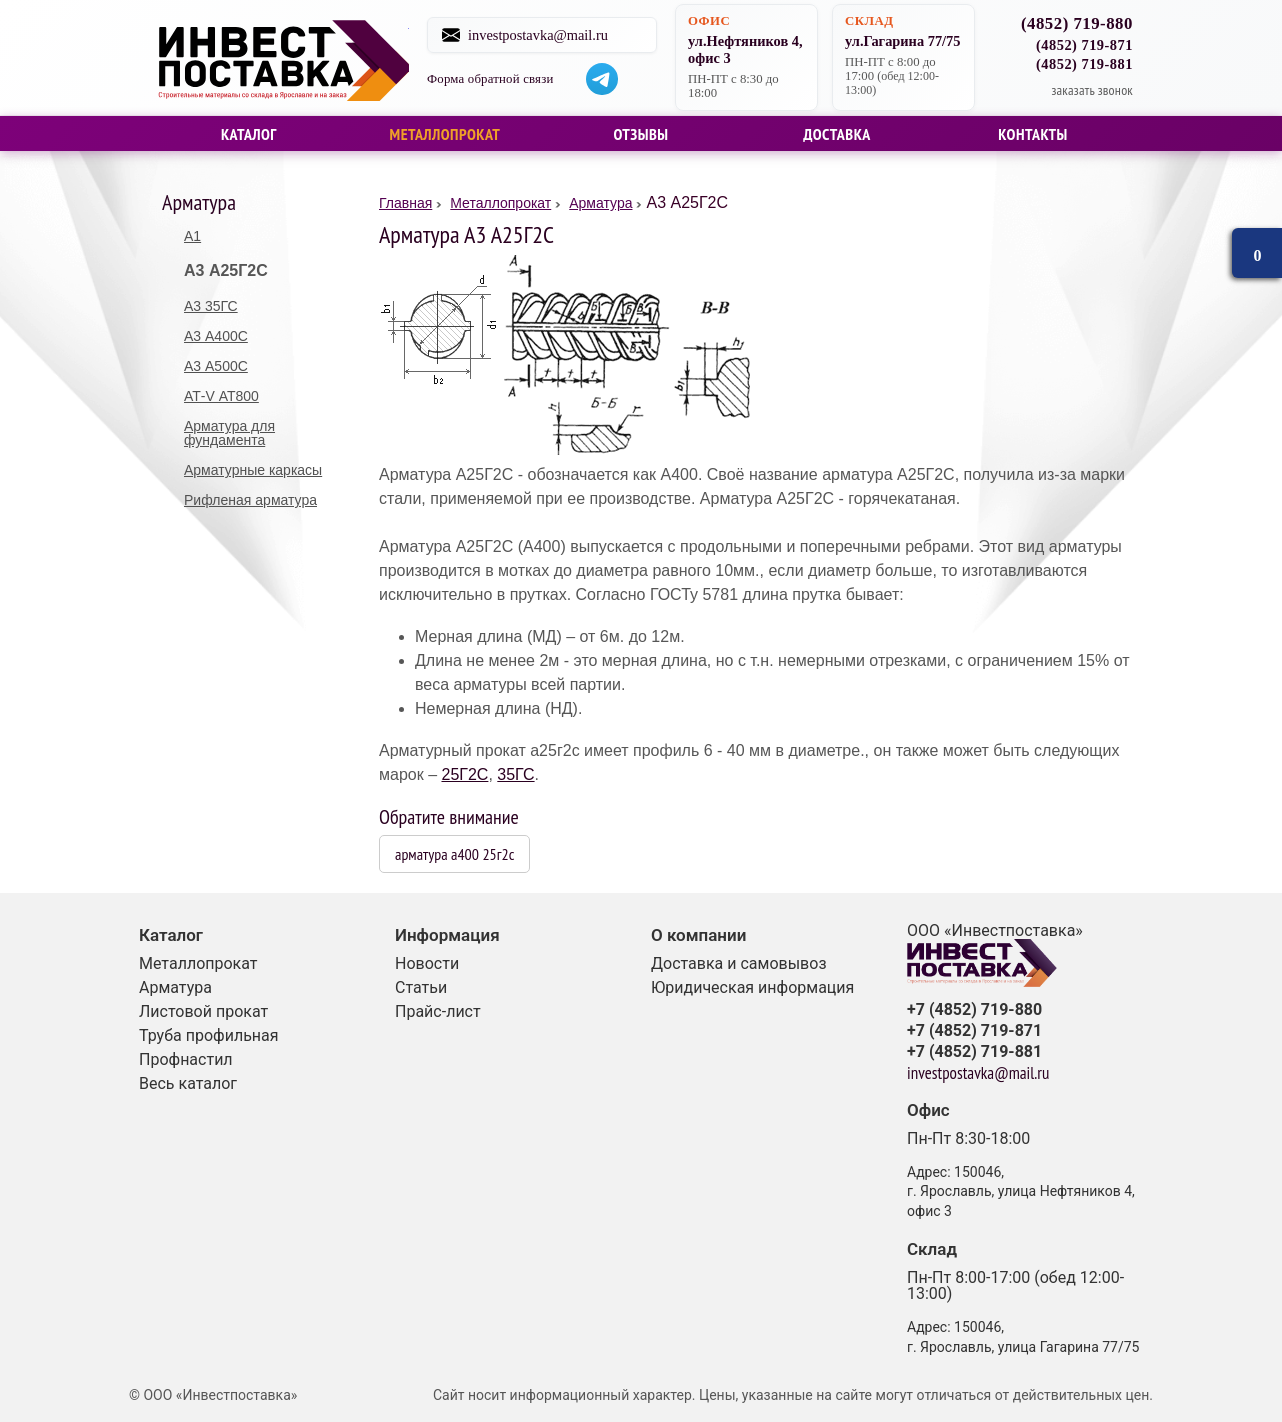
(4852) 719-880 (1077, 24)
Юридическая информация (752, 987)
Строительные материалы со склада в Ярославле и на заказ (284, 58)
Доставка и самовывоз (739, 963)
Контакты (1033, 134)
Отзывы (640, 134)
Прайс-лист (438, 1011)
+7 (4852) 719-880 (974, 1010)
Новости (427, 963)
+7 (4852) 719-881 (974, 1052)
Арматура (175, 987)
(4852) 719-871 (1084, 45)
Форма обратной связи (500, 79)
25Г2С (464, 774)
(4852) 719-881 (1084, 64)
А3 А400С (216, 336)
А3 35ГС (211, 306)
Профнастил (186, 1059)
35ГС (515, 774)
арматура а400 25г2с (454, 854)
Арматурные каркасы (253, 470)
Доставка (837, 134)
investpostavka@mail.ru (548, 35)
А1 (192, 236)
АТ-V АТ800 (221, 396)
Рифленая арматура (250, 500)
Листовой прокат (203, 1011)
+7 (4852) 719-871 (974, 1031)
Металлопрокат (445, 134)
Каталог (249, 134)
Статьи (421, 987)
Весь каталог (188, 1083)
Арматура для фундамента (229, 433)
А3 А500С (216, 366)
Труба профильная (209, 1035)
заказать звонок (1092, 90)
